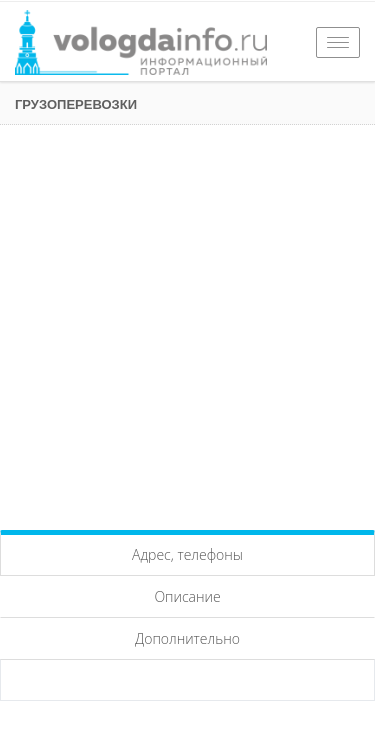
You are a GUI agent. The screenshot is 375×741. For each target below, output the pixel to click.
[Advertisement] (187, 322)
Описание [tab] (187, 596)
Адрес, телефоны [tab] (187, 554)
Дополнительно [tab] (187, 638)
